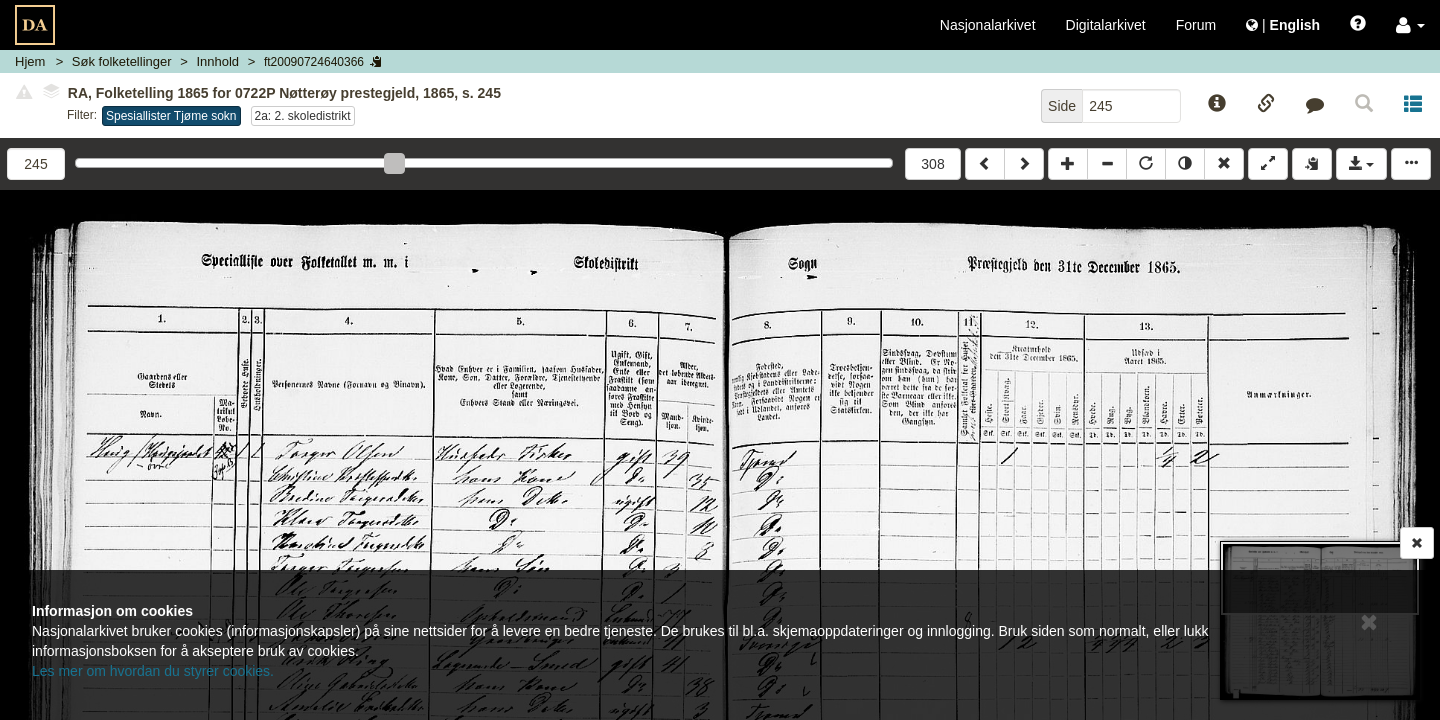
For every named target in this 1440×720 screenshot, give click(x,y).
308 (932, 164)
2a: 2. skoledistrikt (303, 116)
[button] (1410, 25)
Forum (1196, 25)
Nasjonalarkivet (988, 25)
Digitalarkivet (1106, 25)
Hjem (30, 61)
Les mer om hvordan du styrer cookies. (153, 671)
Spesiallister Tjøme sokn (171, 116)
